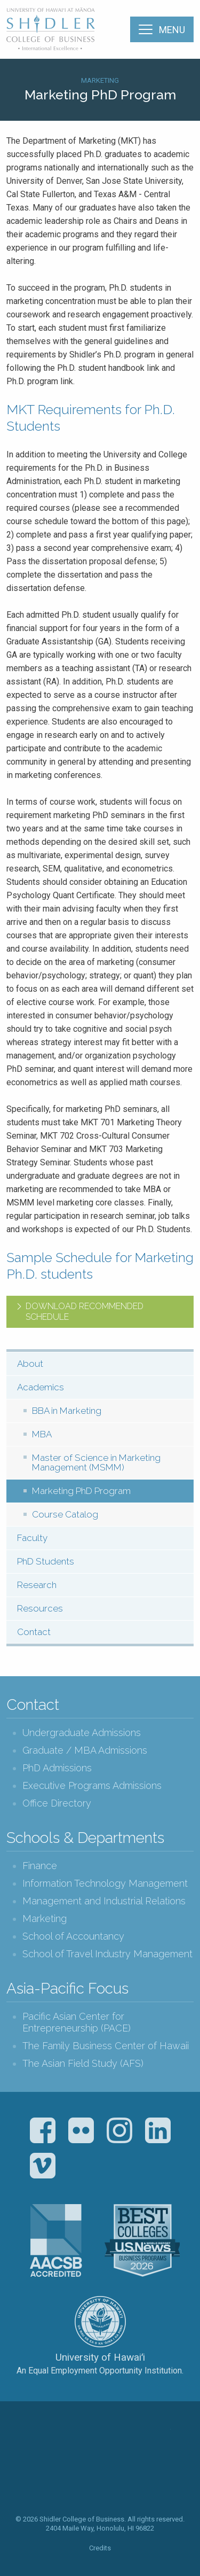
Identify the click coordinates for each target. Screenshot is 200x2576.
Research (37, 1584)
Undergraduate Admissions (81, 1732)
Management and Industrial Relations (104, 1900)
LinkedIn (158, 2130)
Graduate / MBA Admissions (84, 1750)
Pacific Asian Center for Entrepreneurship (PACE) (76, 2022)
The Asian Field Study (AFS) (82, 2063)
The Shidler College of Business (51, 28)
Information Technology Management (105, 1883)
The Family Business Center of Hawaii (105, 2045)
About (30, 1363)
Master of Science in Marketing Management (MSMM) (96, 1462)
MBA (42, 1434)
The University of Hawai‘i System (100, 2321)
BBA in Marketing (66, 1410)
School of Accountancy (73, 1936)
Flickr (81, 2130)
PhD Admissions (57, 1767)
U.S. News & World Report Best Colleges (142, 2240)
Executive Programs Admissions (92, 1785)
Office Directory (56, 1803)
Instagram (119, 2130)
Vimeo (42, 2165)
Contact (34, 1631)
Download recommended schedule (84, 1311)
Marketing (100, 80)
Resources (40, 1608)
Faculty (32, 1537)
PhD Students (45, 1561)
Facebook (42, 2130)
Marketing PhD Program (81, 1490)
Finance (39, 1865)
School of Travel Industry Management (107, 1953)
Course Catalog (65, 1514)
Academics (40, 1387)
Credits (100, 2548)
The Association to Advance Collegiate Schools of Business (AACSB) (56, 2240)
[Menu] (162, 29)
